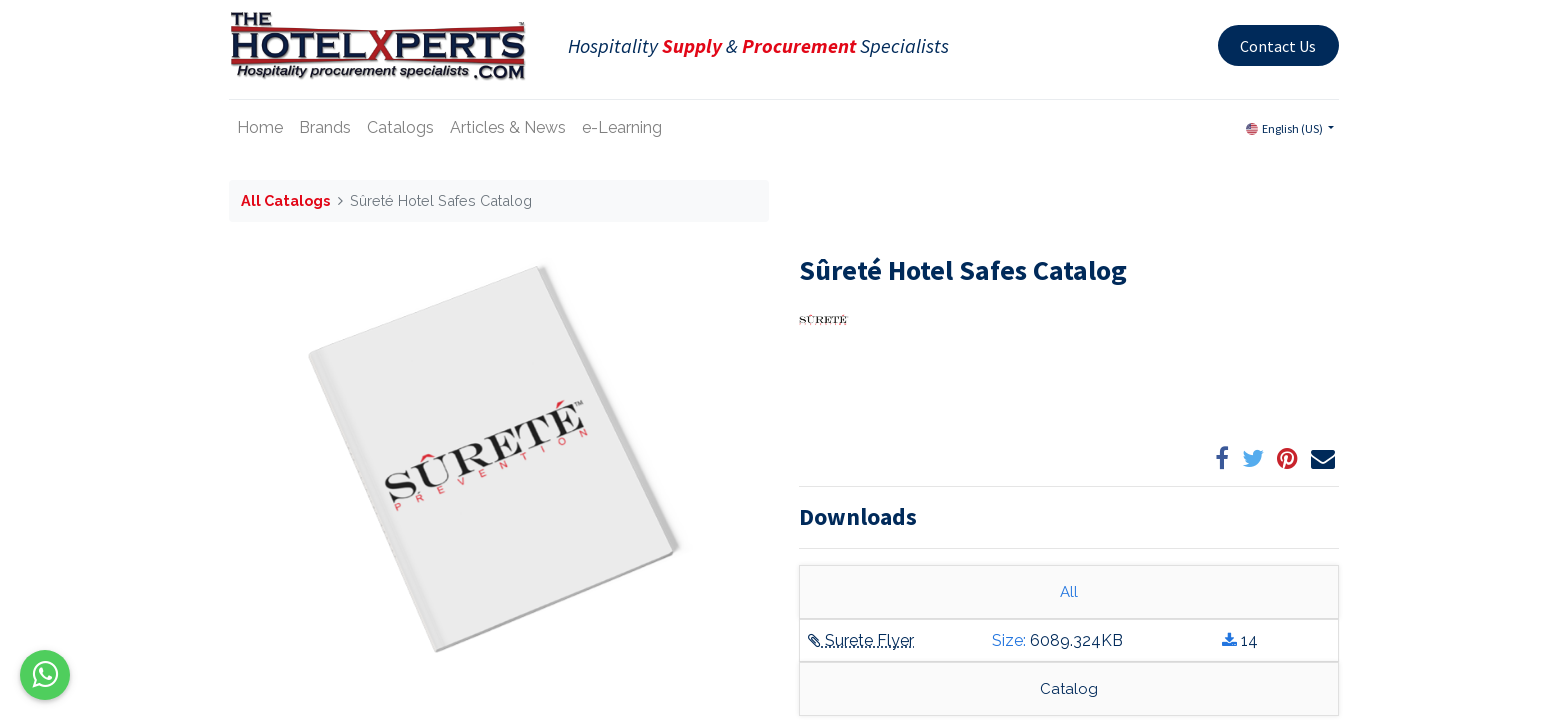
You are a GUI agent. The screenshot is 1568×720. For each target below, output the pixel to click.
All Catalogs (285, 200)
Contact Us (1278, 46)
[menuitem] (260, 128)
